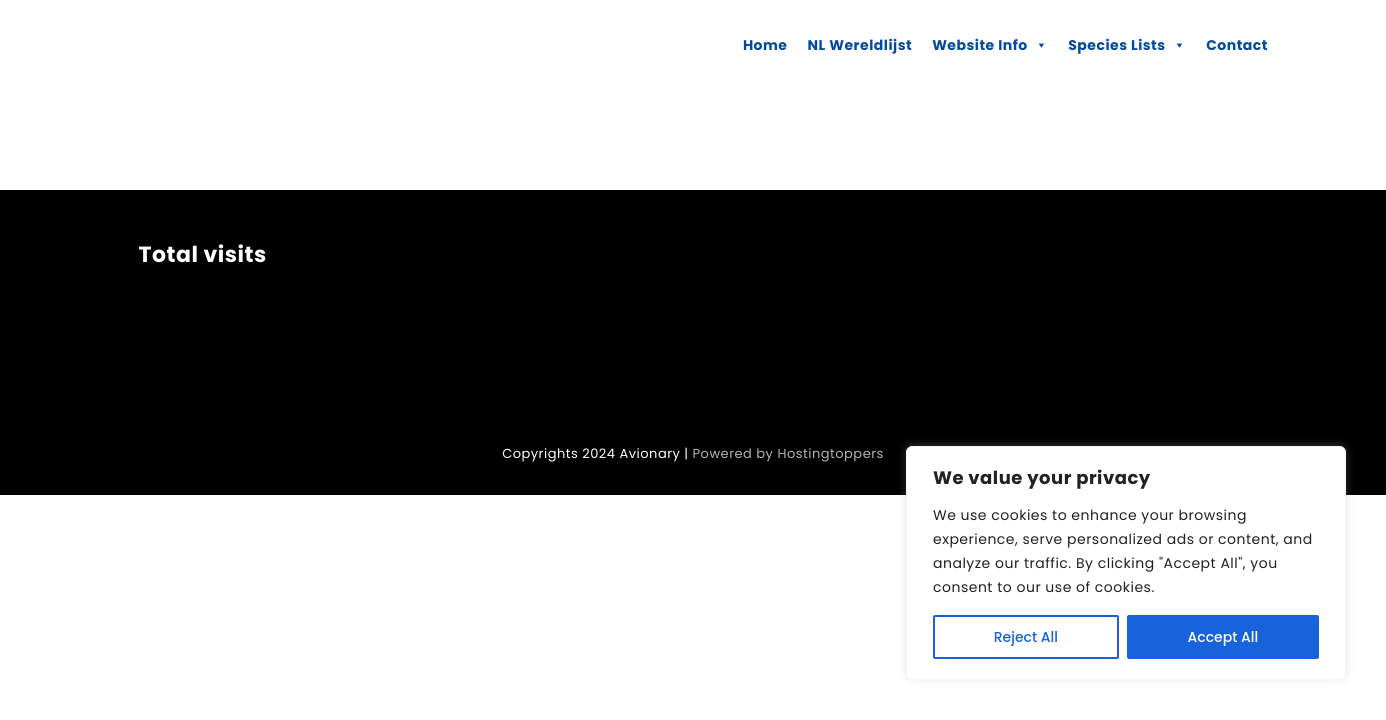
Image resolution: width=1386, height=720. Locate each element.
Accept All (1223, 637)
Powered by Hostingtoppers (788, 453)
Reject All (1026, 637)
